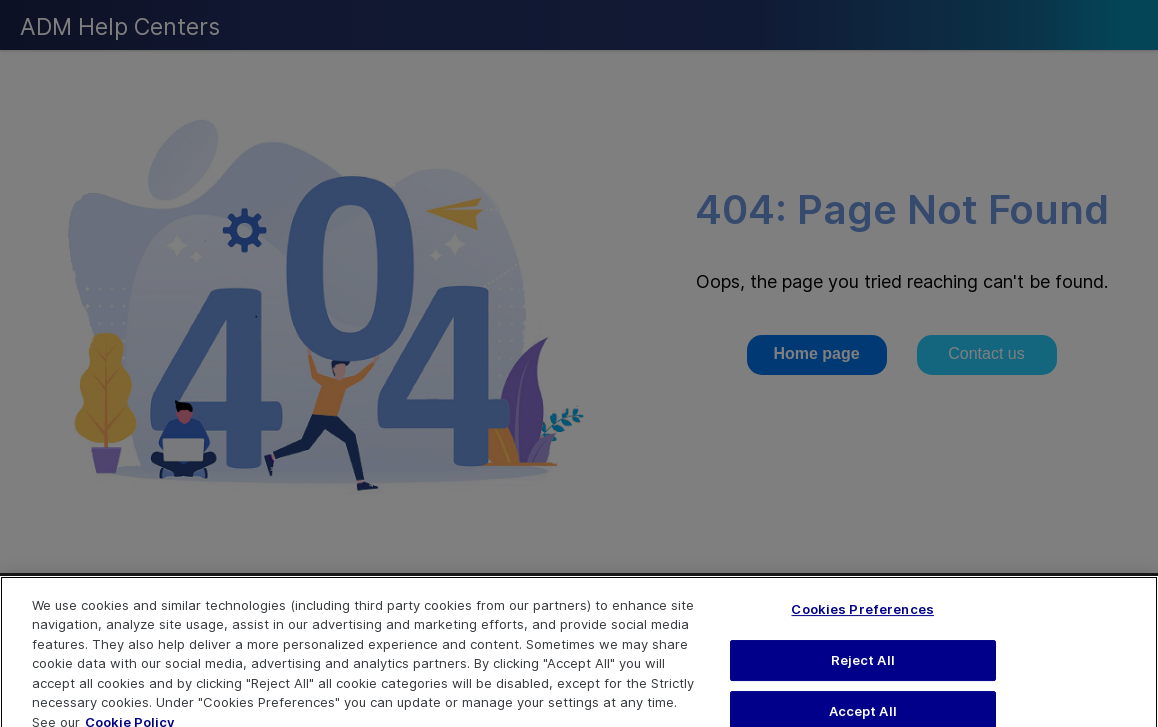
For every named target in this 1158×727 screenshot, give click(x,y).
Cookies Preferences (862, 617)
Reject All (863, 667)
